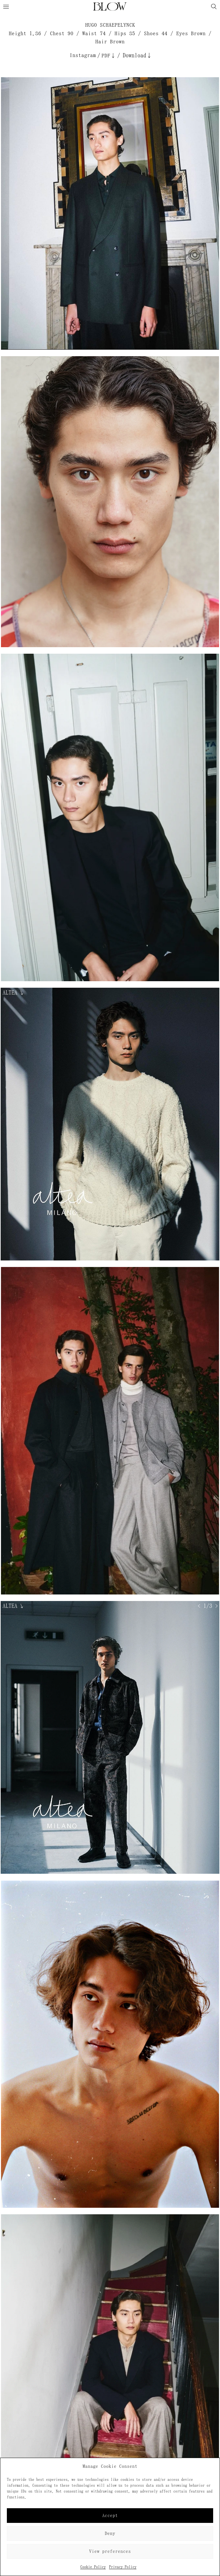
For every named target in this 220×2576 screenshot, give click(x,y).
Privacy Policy (122, 2567)
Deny (110, 2533)
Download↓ (137, 55)
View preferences (110, 2551)
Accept (110, 2515)
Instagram (83, 55)
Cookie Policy (93, 2567)
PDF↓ (109, 55)
